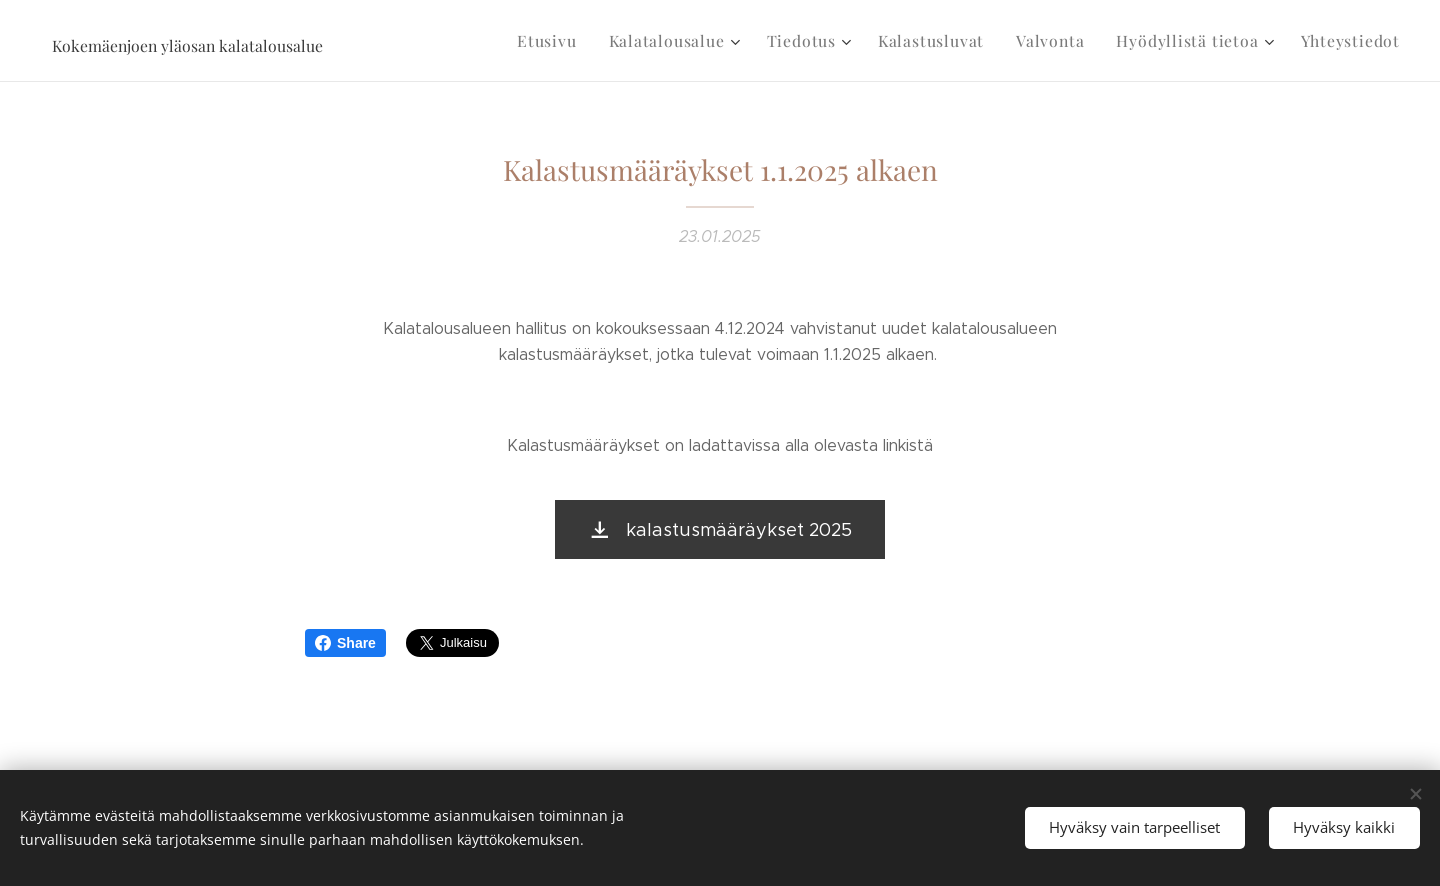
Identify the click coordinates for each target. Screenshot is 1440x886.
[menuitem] (582, 41)
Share (345, 643)
